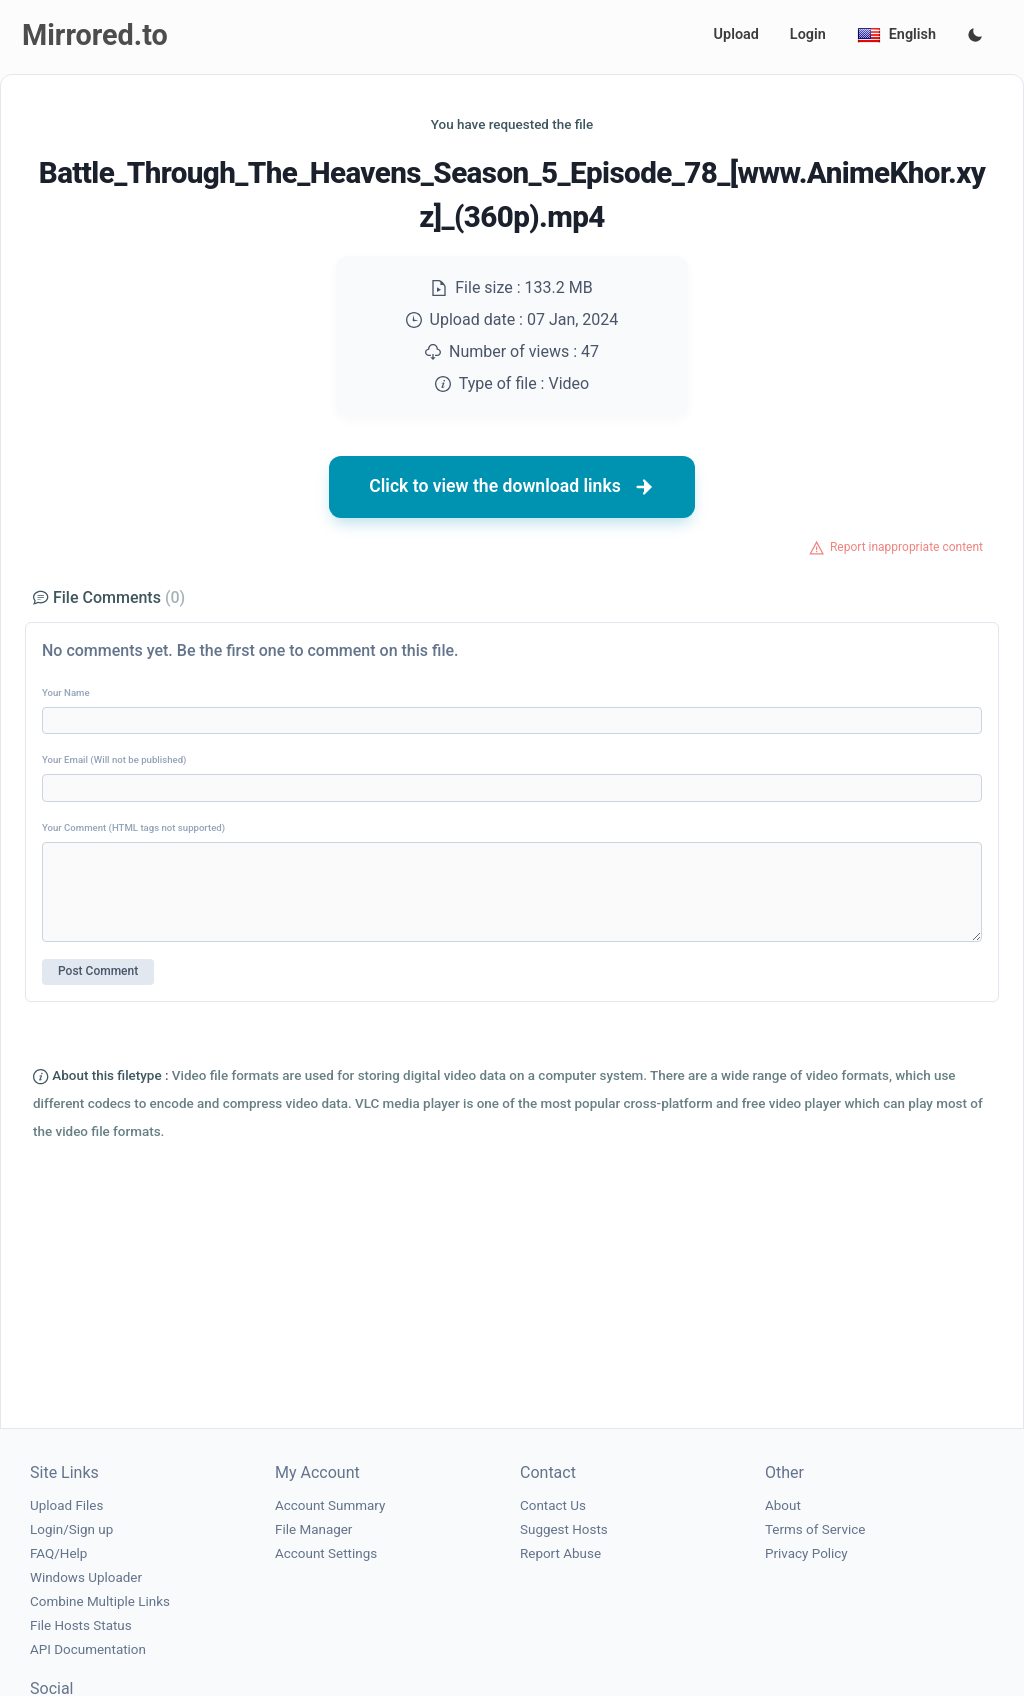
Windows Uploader (86, 1577)
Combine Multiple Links (100, 1601)
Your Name (66, 692)
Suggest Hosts (564, 1529)
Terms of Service (815, 1529)
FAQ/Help (58, 1553)
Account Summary (330, 1505)
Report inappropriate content (906, 547)
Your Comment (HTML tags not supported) (133, 827)
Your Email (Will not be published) (114, 759)
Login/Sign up (71, 1529)
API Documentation (88, 1649)
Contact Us (553, 1505)
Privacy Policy (806, 1553)
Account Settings (326, 1553)
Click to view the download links (512, 487)
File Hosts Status (81, 1625)
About (783, 1505)
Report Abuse (560, 1553)
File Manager (313, 1529)
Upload (736, 34)
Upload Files (66, 1505)
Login (808, 34)
